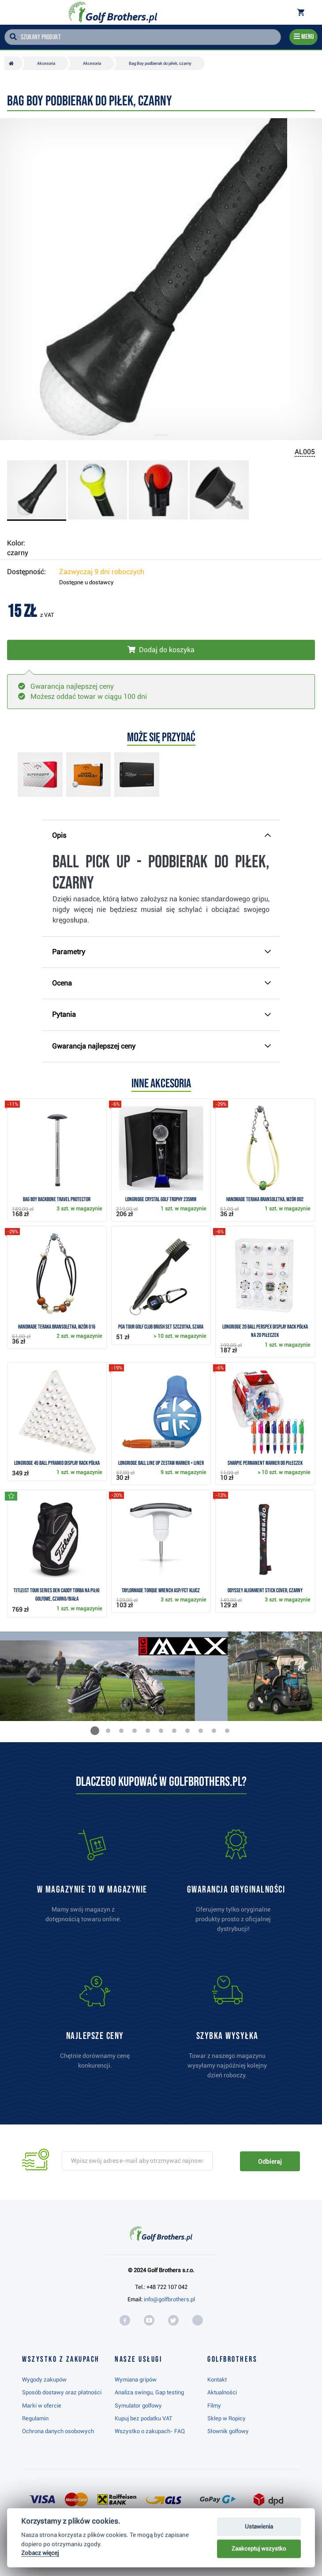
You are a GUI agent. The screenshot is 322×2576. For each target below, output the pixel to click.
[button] (94, 1730)
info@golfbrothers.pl (169, 2299)
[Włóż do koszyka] (161, 650)
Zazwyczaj (101, 571)
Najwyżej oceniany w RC (155, 2546)
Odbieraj (269, 2161)
